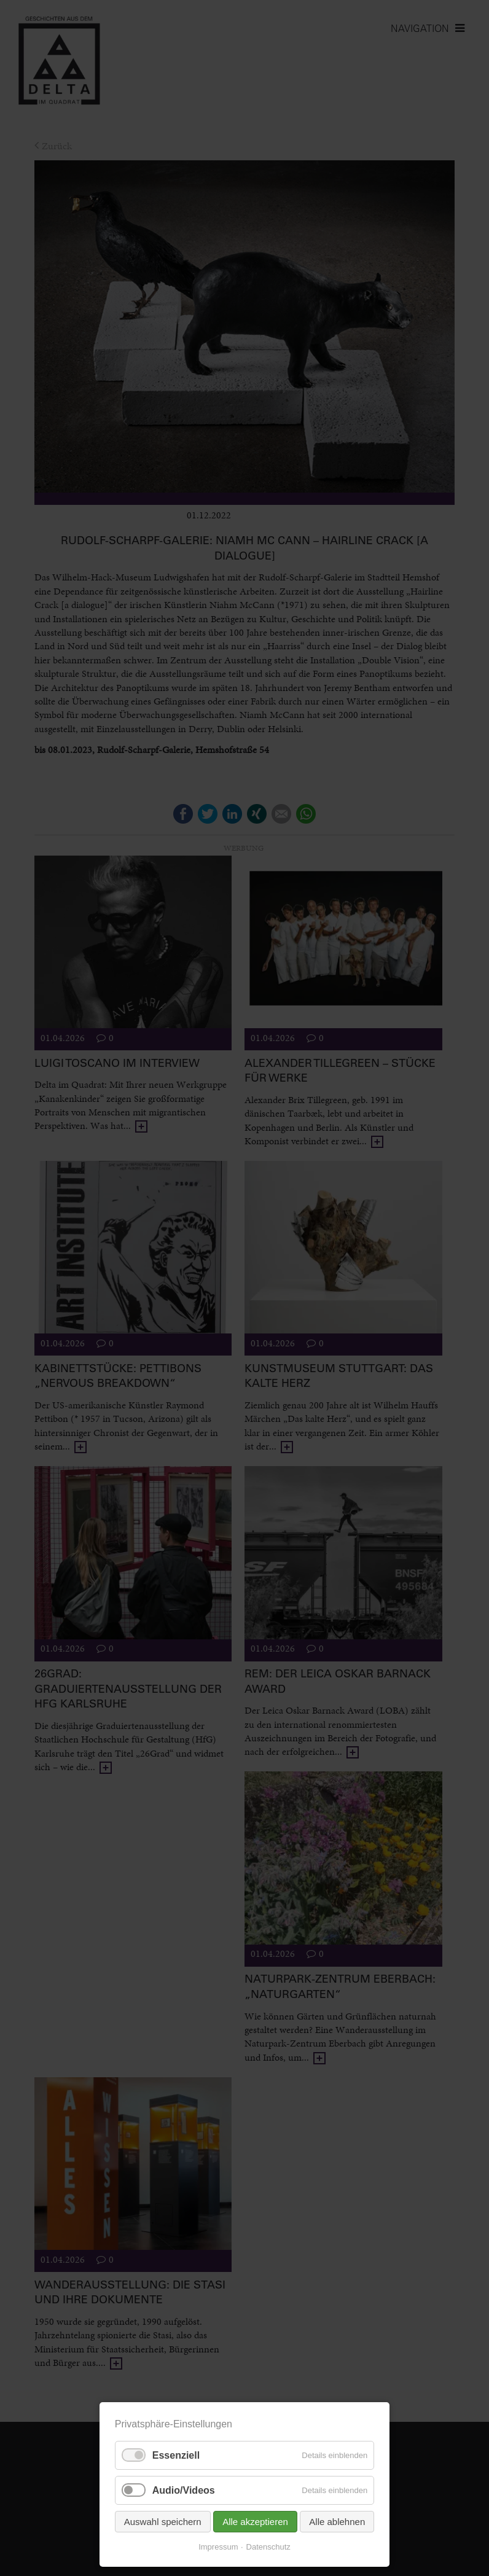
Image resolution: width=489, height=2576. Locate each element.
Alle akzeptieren (255, 2521)
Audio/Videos (183, 2490)
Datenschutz (268, 2547)
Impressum (218, 2547)
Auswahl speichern (162, 2521)
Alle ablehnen (337, 2521)
